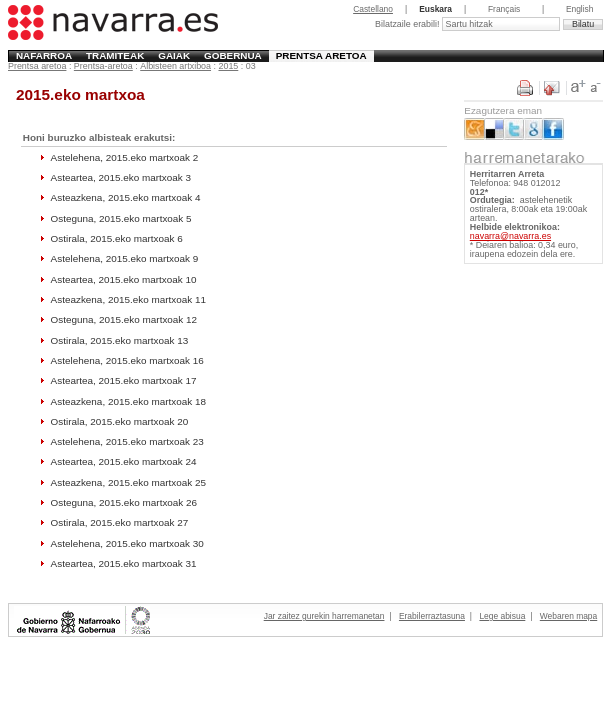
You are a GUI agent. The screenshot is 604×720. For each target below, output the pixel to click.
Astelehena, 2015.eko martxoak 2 (125, 157)
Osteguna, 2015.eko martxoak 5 (121, 218)
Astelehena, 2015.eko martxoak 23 (127, 441)
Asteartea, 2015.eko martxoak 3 (121, 177)
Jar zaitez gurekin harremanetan (324, 616)
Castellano (373, 9)
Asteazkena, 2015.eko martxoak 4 (126, 197)
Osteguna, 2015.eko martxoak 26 (124, 502)
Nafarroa (44, 55)
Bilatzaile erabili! (408, 24)
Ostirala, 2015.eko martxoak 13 (120, 340)
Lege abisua (502, 616)
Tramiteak (115, 55)
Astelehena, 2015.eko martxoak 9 (125, 258)
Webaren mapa (568, 616)
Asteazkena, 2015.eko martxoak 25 (128, 482)
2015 (228, 66)
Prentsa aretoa (321, 55)
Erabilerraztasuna (432, 616)
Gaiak (174, 55)
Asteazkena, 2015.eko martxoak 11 (128, 299)
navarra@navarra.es (510, 236)
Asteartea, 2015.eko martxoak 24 (124, 461)
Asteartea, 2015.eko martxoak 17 (124, 380)
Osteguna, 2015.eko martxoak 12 (124, 319)
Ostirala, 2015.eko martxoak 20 (120, 421)
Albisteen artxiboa (175, 66)
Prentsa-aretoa (103, 66)
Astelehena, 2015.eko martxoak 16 (127, 360)
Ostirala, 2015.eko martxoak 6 (117, 238)
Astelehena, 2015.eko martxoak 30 (127, 543)
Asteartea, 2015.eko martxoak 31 (124, 563)
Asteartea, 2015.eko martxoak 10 (124, 279)
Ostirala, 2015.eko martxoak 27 (120, 522)
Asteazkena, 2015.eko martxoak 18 (128, 401)
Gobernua (233, 55)
